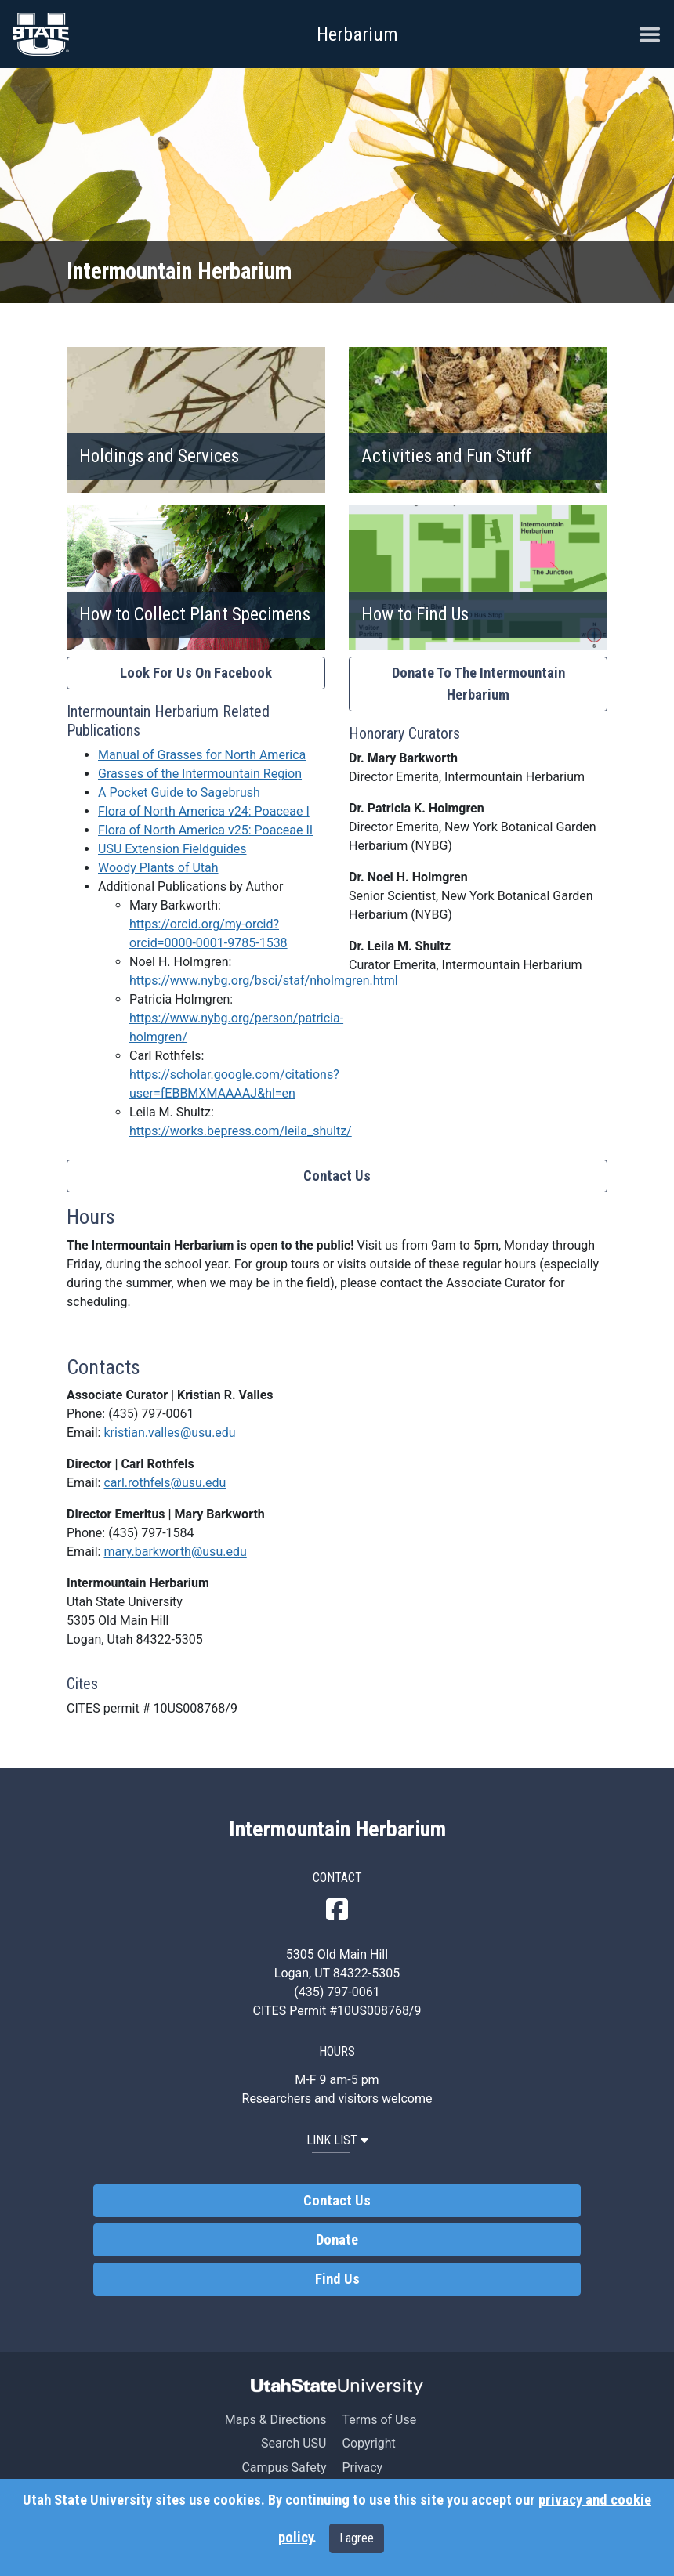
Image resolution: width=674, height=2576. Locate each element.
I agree (356, 2538)
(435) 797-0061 (151, 1413)
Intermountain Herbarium (337, 1829)
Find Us (337, 2279)
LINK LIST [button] (337, 2140)
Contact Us (337, 1176)
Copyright (368, 2443)
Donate (337, 2240)
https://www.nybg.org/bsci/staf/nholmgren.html (263, 980)
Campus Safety (283, 2467)
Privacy (362, 2467)
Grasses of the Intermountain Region (200, 773)
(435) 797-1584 (151, 1532)
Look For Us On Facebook (196, 673)
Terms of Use (379, 2419)
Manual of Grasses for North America (202, 754)
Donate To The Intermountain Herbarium (478, 684)
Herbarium (357, 34)
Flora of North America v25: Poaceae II (205, 830)
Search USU (293, 2443)
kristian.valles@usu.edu (169, 1432)
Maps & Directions (276, 2419)
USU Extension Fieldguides (172, 848)
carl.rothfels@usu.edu (164, 1482)
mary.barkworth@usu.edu (174, 1551)
